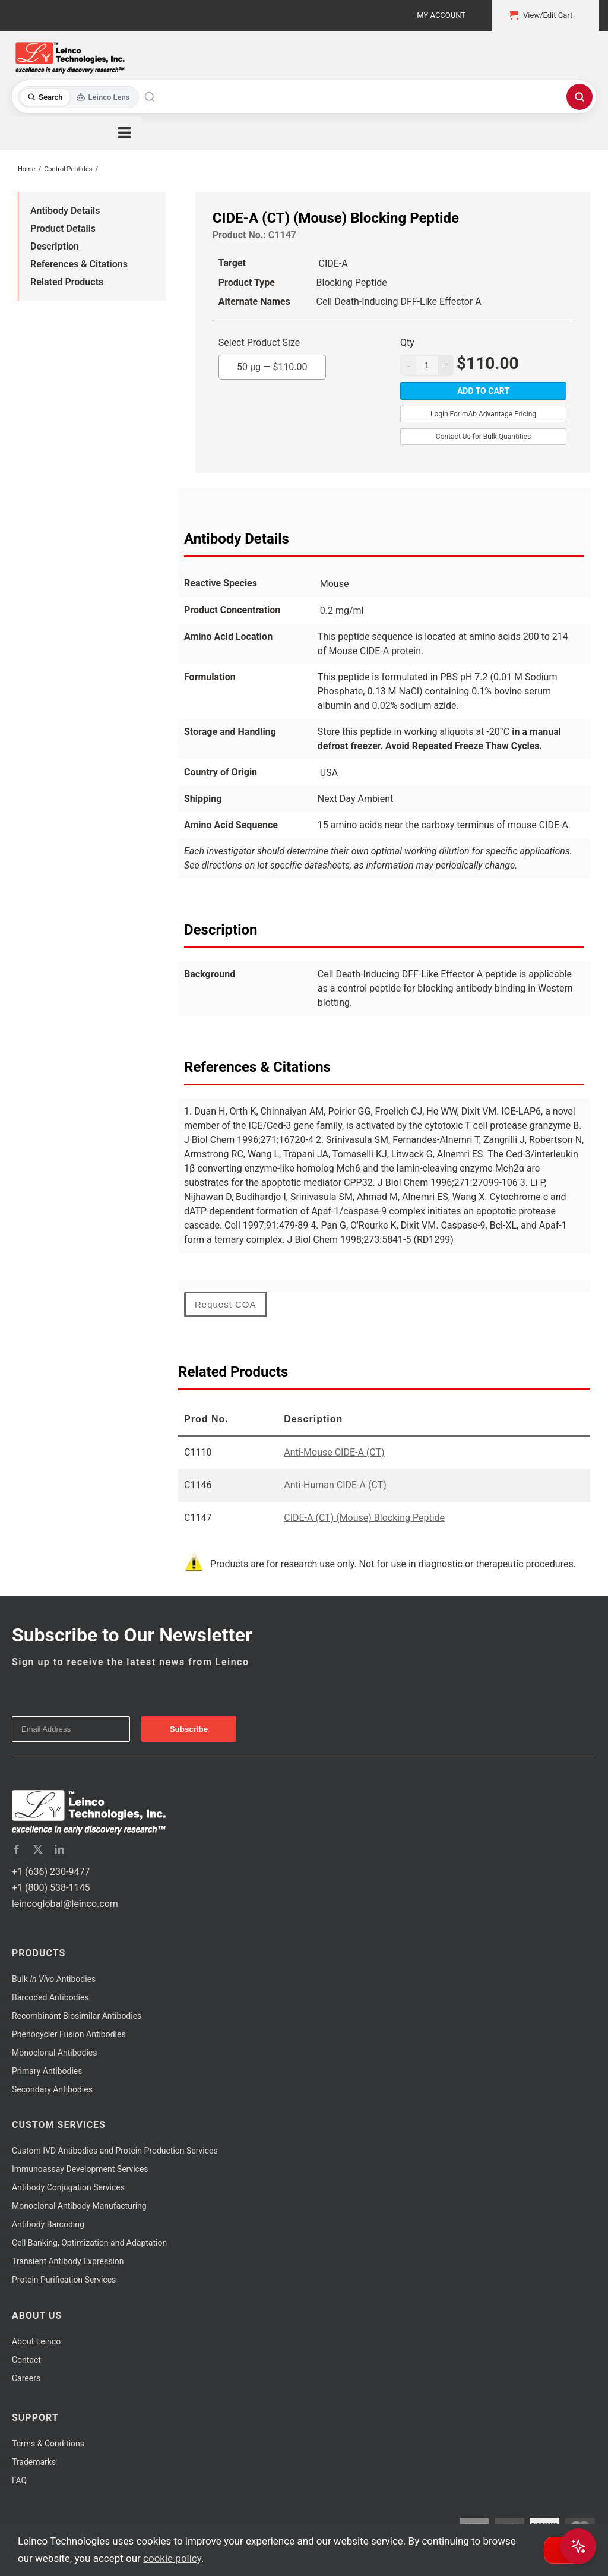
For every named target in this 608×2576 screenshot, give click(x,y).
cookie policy (172, 2558)
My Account (441, 15)
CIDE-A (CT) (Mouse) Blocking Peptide (364, 1517)
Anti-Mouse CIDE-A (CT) (334, 1452)
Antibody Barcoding (48, 2224)
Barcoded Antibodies (50, 1997)
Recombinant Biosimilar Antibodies (76, 2016)
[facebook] (16, 1849)
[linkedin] (59, 1849)
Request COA (225, 1304)
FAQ (19, 2480)
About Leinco (36, 2341)
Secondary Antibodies (52, 2089)
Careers (26, 2378)
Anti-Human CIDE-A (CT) (335, 1485)
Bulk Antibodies (54, 1979)
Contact (26, 2360)
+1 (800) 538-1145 (51, 1887)
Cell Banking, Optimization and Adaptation (89, 2242)
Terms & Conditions (48, 2443)
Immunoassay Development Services (80, 2169)
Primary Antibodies (47, 2071)
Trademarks (34, 2462)
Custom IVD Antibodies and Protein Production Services (115, 2150)
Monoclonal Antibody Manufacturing (79, 2206)
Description (54, 246)
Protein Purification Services (64, 2279)
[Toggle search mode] (79, 97)
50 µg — (272, 363)
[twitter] (38, 1849)
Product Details (63, 228)
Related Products (66, 282)
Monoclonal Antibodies (54, 2052)
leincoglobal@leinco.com (65, 1903)
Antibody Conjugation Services (68, 2187)
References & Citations (79, 264)
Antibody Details (65, 210)
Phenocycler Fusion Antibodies (69, 2034)
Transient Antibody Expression (68, 2261)
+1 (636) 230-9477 (51, 1871)
